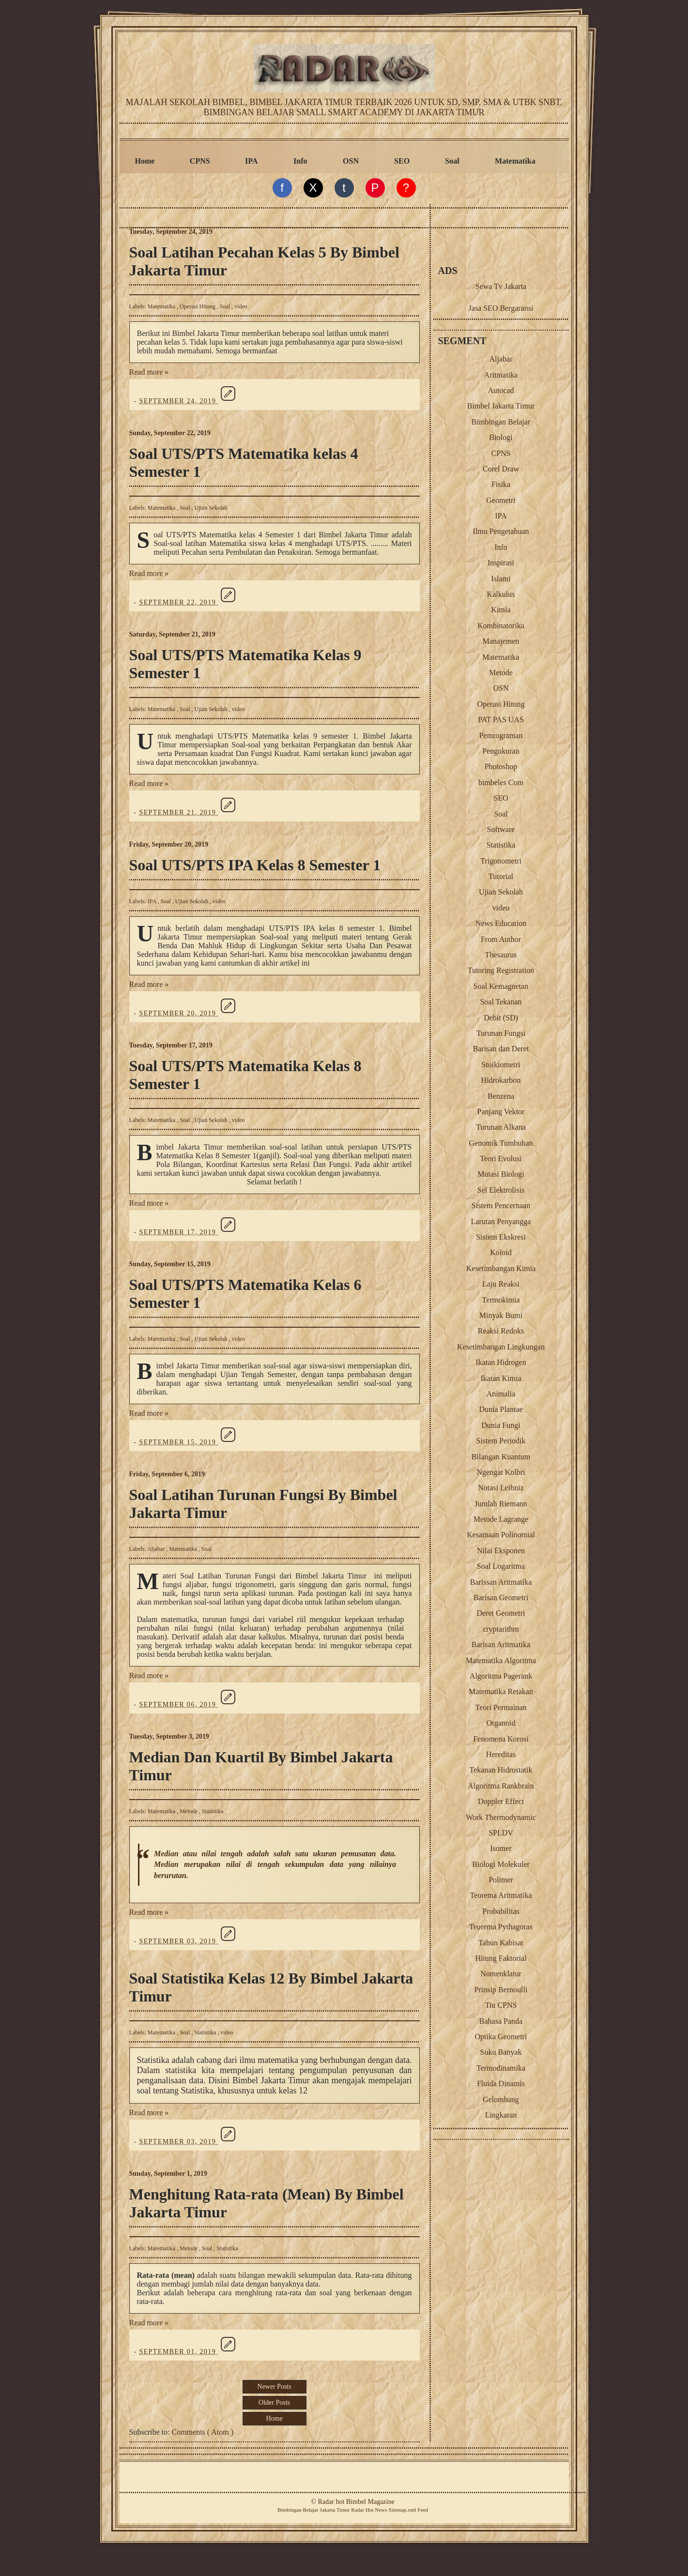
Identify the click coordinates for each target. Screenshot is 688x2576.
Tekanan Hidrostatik (501, 1770)
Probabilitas (500, 1911)
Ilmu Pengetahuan (501, 531)
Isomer (500, 1848)
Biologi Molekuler (501, 1864)
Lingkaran (501, 2115)
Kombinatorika (500, 625)
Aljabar (156, 1549)
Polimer (501, 1880)
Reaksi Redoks (501, 1331)
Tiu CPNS (501, 2005)
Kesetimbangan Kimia (501, 1268)
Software (501, 829)
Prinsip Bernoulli (501, 1989)
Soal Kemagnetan (501, 986)
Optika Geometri (501, 2036)
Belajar (310, 2510)
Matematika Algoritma (501, 1660)
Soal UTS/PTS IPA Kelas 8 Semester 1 (255, 865)
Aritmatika (501, 375)
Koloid (500, 1252)
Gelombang (501, 2099)
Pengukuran (500, 751)
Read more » (149, 372)
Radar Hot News (369, 2510)
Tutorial (501, 876)
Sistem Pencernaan (501, 1205)
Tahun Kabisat (500, 1943)
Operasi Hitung (198, 306)
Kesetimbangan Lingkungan (501, 1347)
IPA (251, 161)
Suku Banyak (501, 2052)
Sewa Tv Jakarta (500, 286)
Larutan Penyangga (501, 1221)
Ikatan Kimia (501, 1378)
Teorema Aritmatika (501, 1895)
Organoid (500, 1723)
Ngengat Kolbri (501, 1472)
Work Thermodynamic (501, 1817)
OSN (351, 161)
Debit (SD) (501, 1018)
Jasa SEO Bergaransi (501, 308)
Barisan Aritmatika (501, 1644)
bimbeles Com (500, 782)
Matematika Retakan (501, 1691)
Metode (189, 1811)
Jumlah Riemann (501, 1504)
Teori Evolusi (500, 1158)
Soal (452, 161)
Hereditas (501, 1754)
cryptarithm (501, 1629)
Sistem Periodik (501, 1441)
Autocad (501, 390)
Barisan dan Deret (501, 1049)
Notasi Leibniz (501, 1488)
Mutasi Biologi (500, 1174)
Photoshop (501, 766)
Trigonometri (500, 861)
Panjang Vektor (501, 1111)
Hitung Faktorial (500, 1958)
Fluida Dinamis (501, 2083)
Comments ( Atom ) (203, 2432)
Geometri (500, 500)
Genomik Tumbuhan (501, 1143)
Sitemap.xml (402, 2510)
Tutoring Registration (501, 970)
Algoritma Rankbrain (501, 1786)
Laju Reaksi (501, 1284)
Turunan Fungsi (500, 1033)
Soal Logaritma (501, 1566)
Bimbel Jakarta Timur (501, 406)
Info (300, 161)
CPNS (200, 161)
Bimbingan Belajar (501, 422)
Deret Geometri (501, 1613)
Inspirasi (501, 563)
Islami (501, 579)
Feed (422, 2510)
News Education (500, 923)
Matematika (515, 161)
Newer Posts (274, 2386)
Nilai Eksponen (501, 1550)
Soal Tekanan (500, 1002)
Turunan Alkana (501, 1127)
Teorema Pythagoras (501, 1927)
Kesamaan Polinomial (501, 1534)
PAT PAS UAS (501, 719)
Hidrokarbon (501, 1080)
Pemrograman (501, 735)
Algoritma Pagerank (501, 1676)
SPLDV (501, 1833)
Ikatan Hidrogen (500, 1362)
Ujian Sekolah (210, 507)
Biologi (500, 437)
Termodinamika (500, 2068)
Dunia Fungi (500, 1425)
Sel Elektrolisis (500, 1190)
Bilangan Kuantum (501, 1457)
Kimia (501, 610)
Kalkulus (501, 594)
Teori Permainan (501, 1707)
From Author (501, 939)
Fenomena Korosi (500, 1739)
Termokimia (501, 1300)
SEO (402, 161)
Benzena (501, 1096)
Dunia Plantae (500, 1409)
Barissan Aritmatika (501, 1582)
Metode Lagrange (501, 1519)
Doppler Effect (501, 1801)
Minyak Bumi (500, 1315)
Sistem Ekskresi (501, 1237)
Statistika (213, 1811)
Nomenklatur (500, 1974)
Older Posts (274, 2402)
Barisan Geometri (501, 1597)
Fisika (500, 484)
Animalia (501, 1394)
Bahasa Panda (500, 2021)
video (240, 306)
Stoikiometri (501, 1065)
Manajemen (501, 641)
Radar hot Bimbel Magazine (356, 2501)
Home (145, 161)
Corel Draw (501, 469)
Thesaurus (501, 955)
